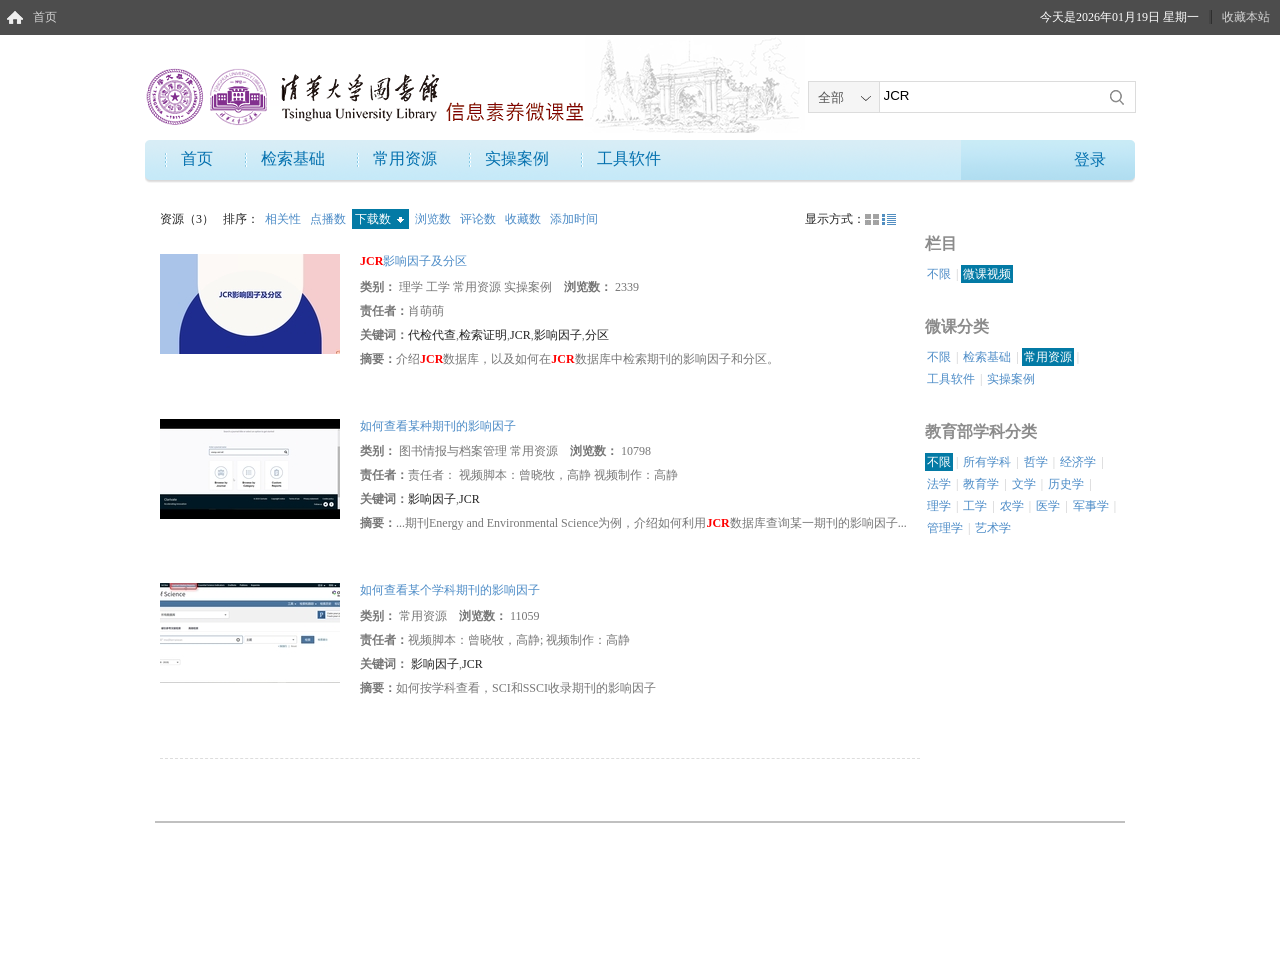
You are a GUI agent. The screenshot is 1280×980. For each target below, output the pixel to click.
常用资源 (405, 158)
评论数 (479, 219)
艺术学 (993, 528)
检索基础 (293, 158)
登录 (1090, 159)
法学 (939, 484)
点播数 (329, 219)
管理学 (945, 528)
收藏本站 (1246, 17)
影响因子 (558, 335)
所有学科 (987, 462)
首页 (45, 17)
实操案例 (517, 158)
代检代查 (432, 335)
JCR (520, 335)
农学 (1012, 506)
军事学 (1091, 506)
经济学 (1078, 462)
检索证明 (483, 335)
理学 (939, 506)
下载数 (379, 219)
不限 (939, 274)
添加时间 (574, 219)
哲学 (1036, 462)
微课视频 (987, 274)
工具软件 (629, 158)
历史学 (1066, 484)
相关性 (284, 219)
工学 (975, 506)
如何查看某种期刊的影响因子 (438, 426)
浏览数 (434, 219)
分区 (597, 335)
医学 (1048, 506)
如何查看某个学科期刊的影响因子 (450, 590)
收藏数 (524, 219)
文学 (1024, 484)
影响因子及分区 (413, 261)
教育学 (981, 484)
